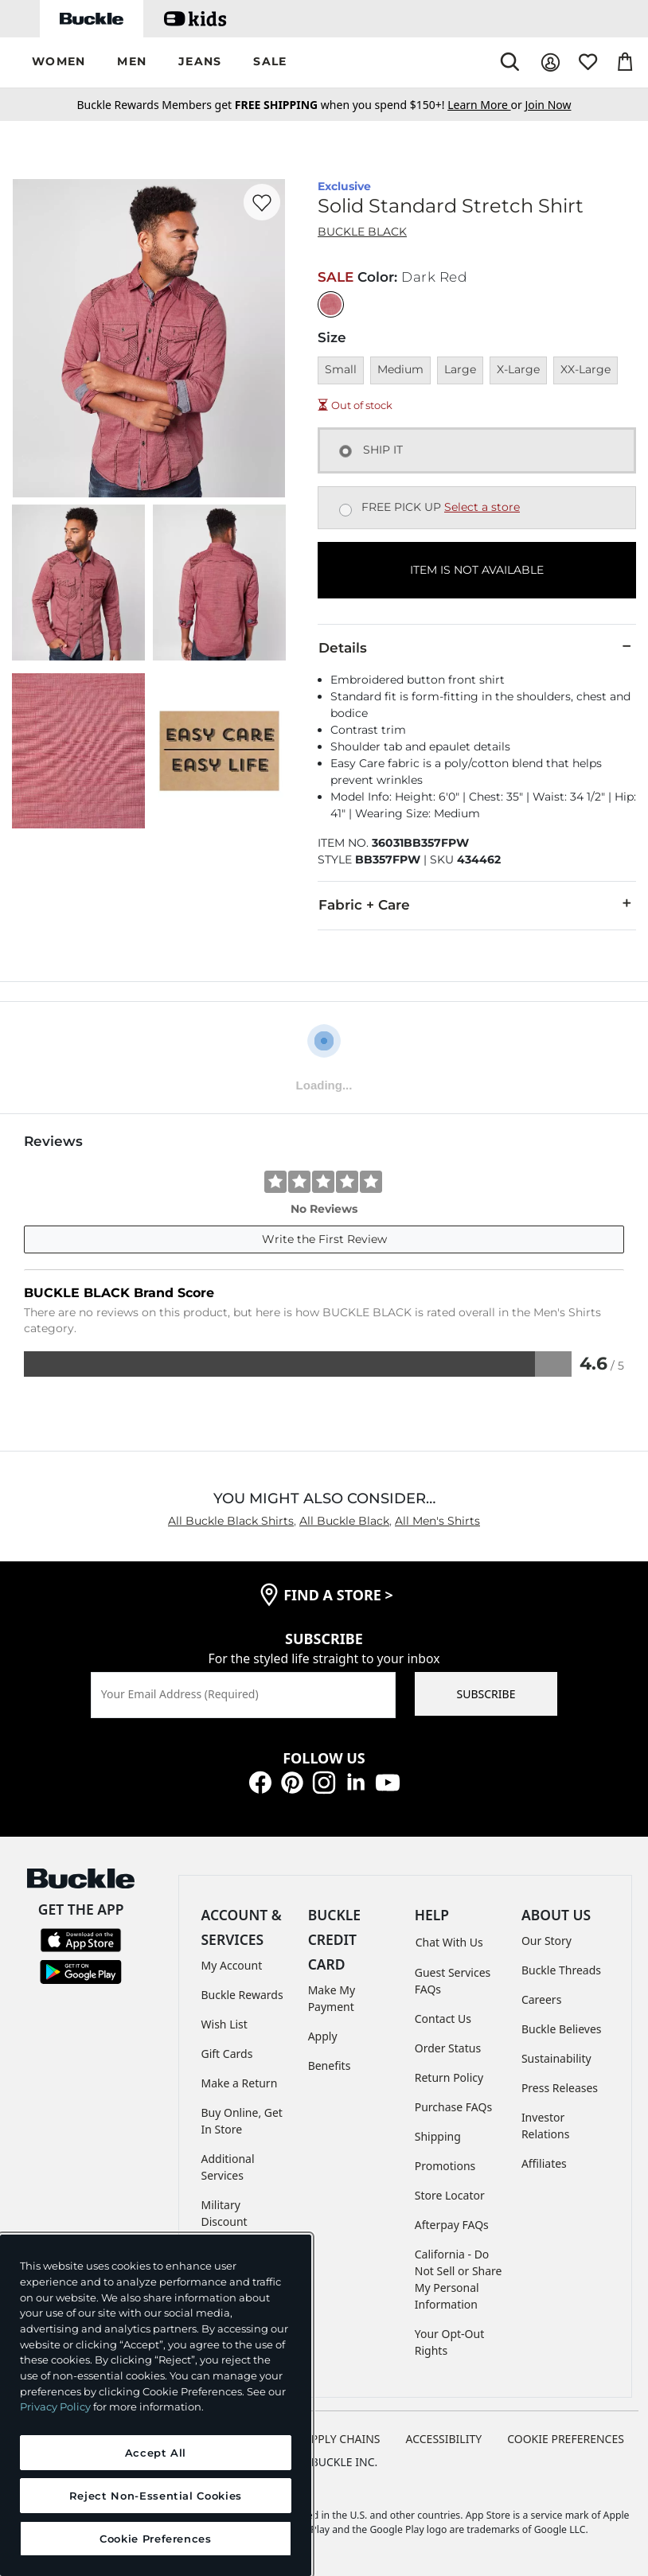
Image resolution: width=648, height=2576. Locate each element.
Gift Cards (227, 2053)
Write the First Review (324, 1239)
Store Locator (450, 2195)
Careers (541, 1999)
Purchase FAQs (453, 2106)
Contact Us (443, 2018)
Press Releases (559, 2087)
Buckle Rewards (242, 1994)
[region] (155, 2405)
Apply (323, 2036)
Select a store (482, 507)
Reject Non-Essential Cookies (155, 2495)
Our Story (546, 1940)
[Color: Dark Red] (331, 304)
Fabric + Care (476, 904)
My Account (232, 1965)
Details (476, 647)
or (486, 104)
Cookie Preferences (565, 2438)
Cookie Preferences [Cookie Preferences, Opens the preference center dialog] (156, 2538)
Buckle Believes (561, 2028)
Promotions (445, 2165)
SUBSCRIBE (486, 1693)
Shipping (438, 2136)
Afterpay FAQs (452, 2224)
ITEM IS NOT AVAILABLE (477, 570)
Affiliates (544, 2163)
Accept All (156, 2452)
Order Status (448, 2048)
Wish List (224, 2024)
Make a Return (239, 2083)
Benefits (329, 2065)
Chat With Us (449, 1942)
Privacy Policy (55, 2406)
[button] (58, 62)
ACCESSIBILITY (444, 2438)
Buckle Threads (561, 1970)
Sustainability (556, 2058)
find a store (338, 1594)
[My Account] (550, 62)
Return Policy (449, 2077)
